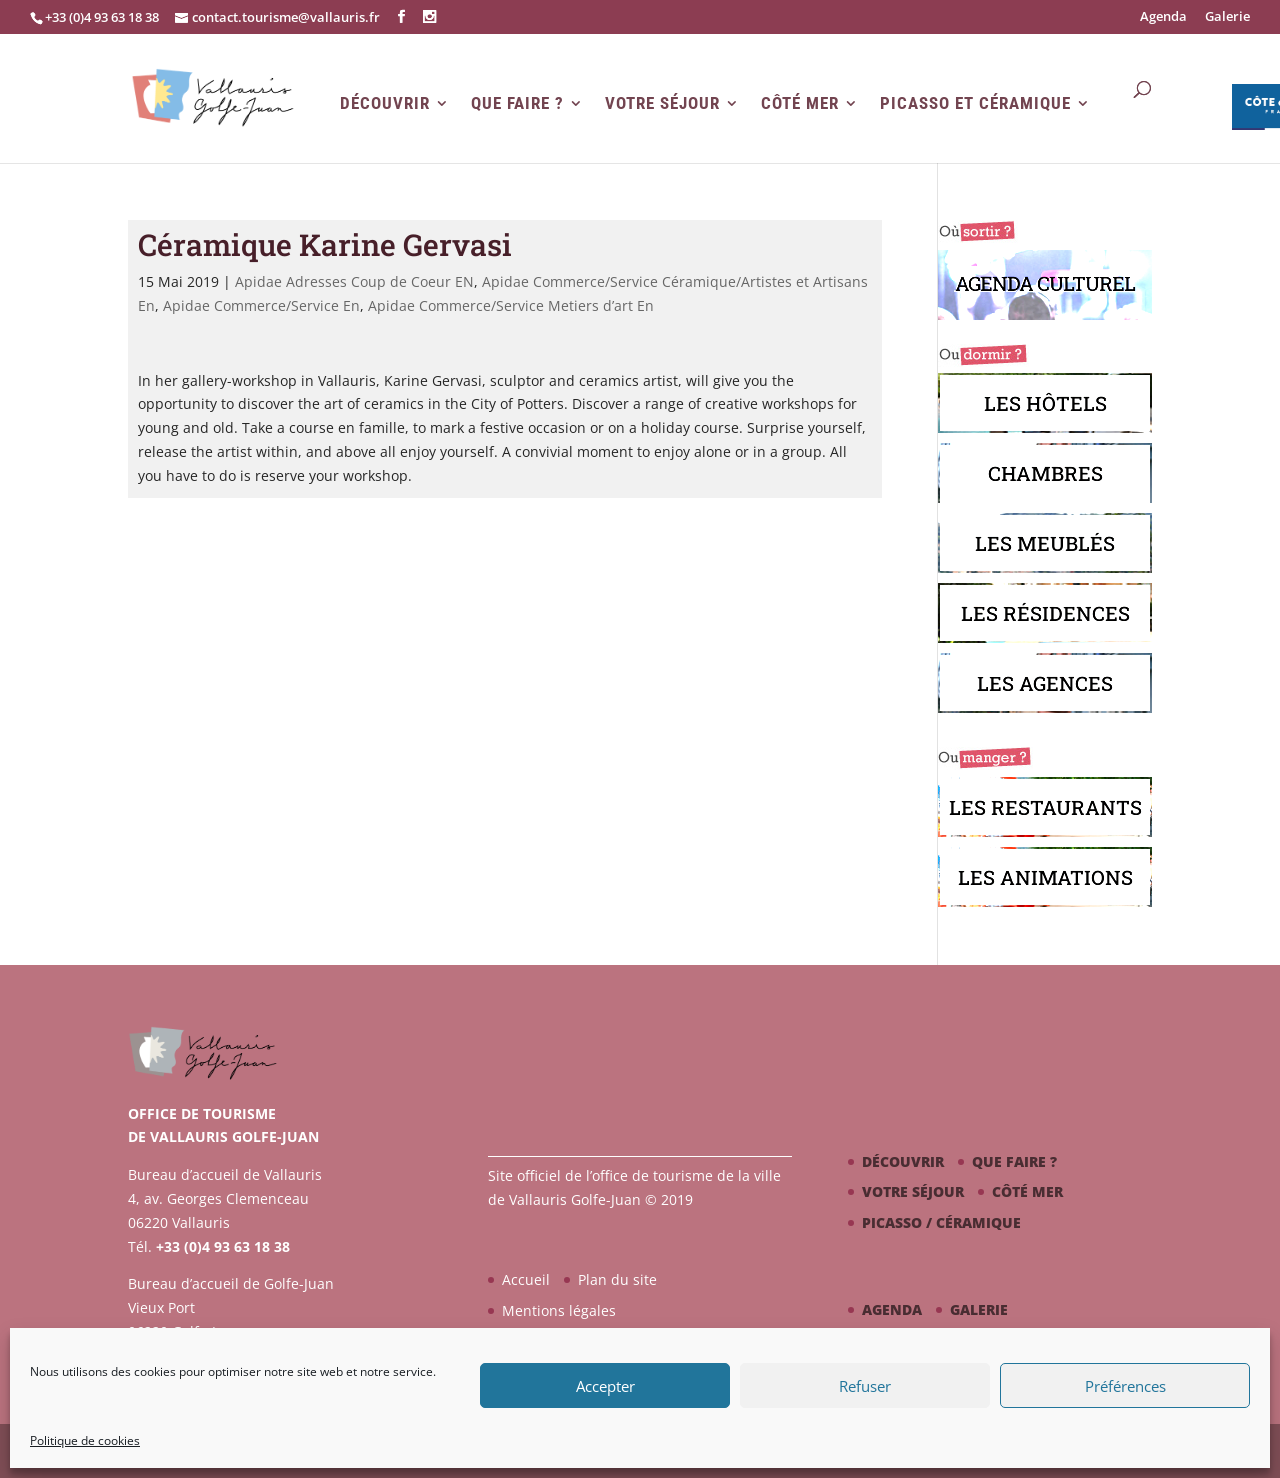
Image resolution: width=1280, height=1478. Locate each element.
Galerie (1227, 17)
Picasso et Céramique (975, 103)
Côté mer (800, 103)
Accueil (526, 1279)
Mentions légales (559, 1310)
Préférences (1125, 1386)
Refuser (865, 1386)
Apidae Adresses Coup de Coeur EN (354, 281)
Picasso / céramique (941, 1222)
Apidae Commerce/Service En (261, 305)
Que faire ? (517, 103)
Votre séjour (662, 103)
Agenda (1163, 17)
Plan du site (617, 1279)
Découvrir (385, 103)
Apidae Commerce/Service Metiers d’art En (511, 305)
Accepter (605, 1386)
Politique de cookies (85, 1440)
